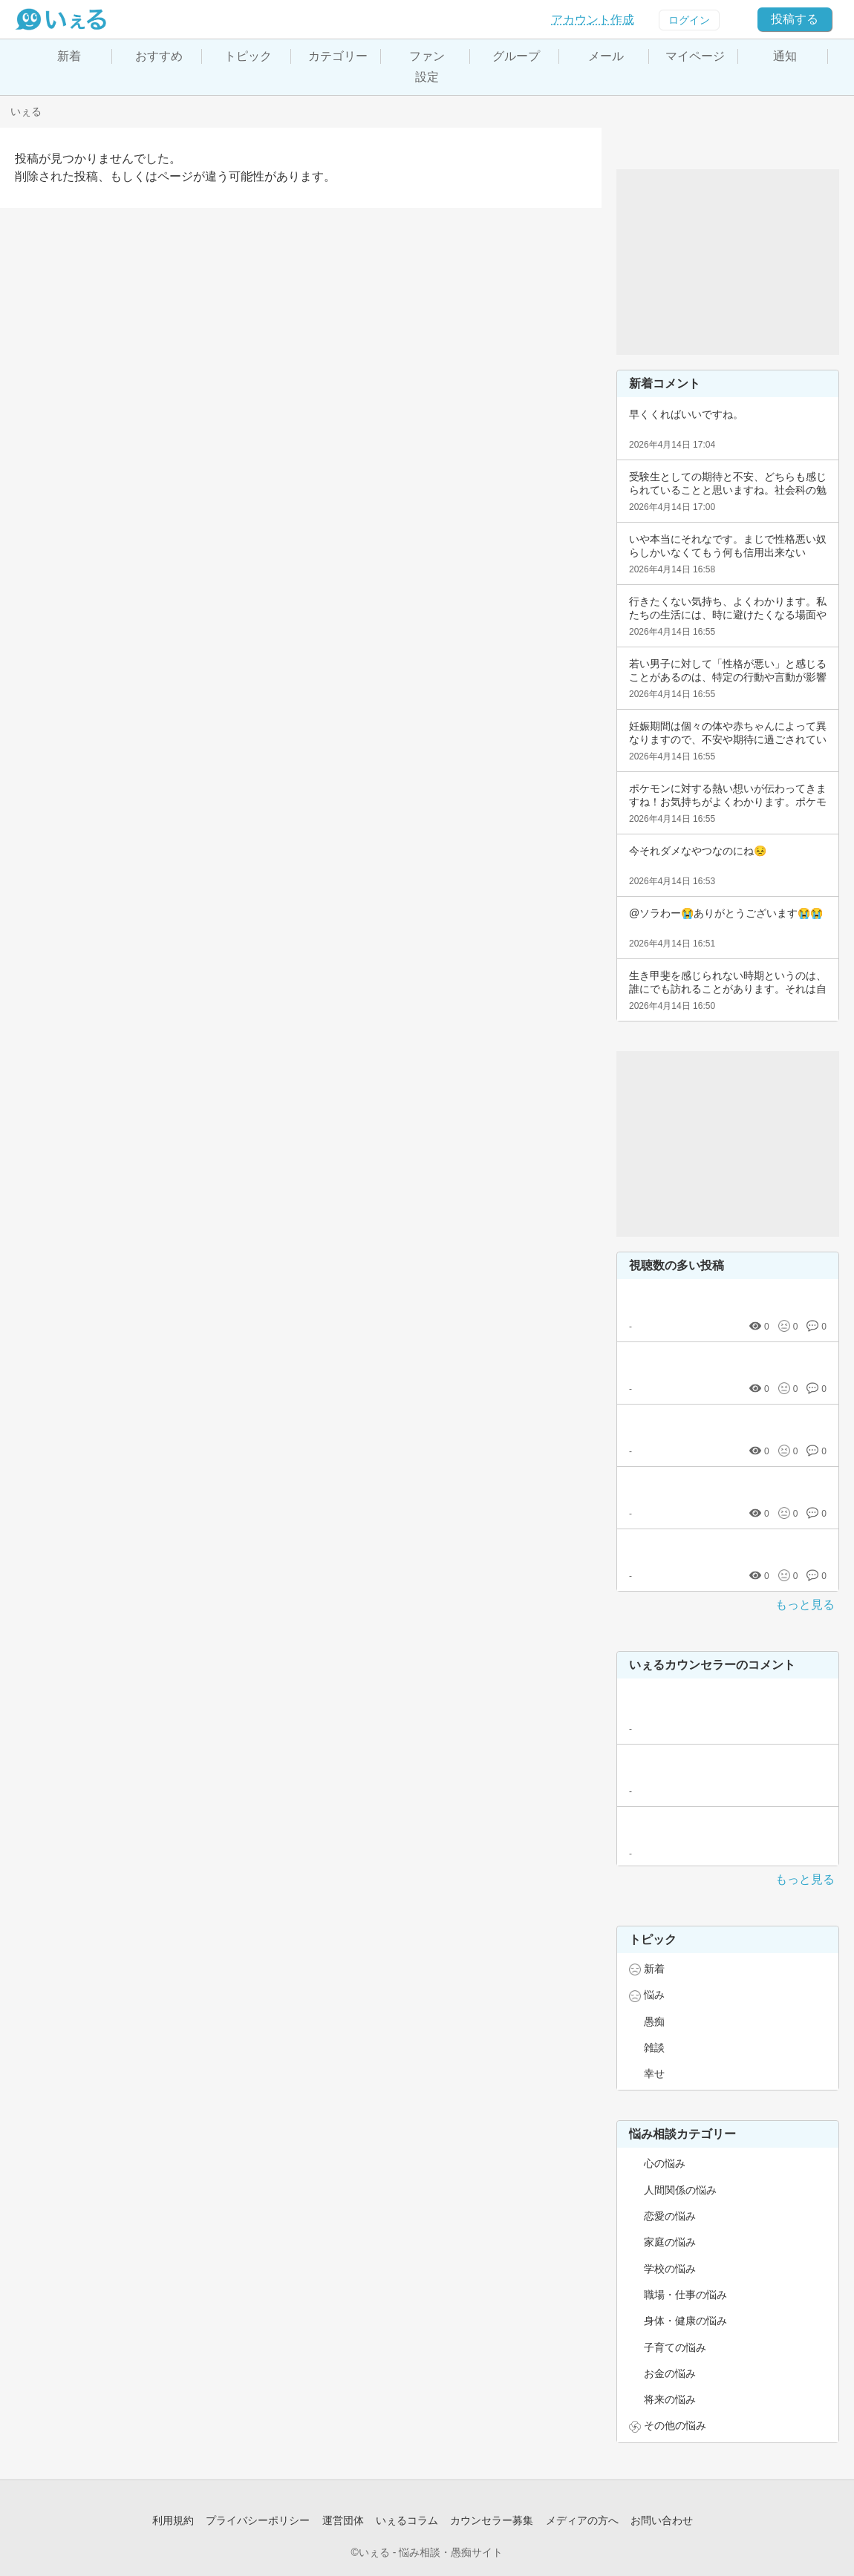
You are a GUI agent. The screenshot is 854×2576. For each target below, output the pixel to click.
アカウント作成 (592, 19)
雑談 (654, 2047)
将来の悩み (670, 2399)
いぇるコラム (407, 2520)
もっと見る (805, 1604)
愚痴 (654, 2021)
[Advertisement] (727, 262)
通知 (785, 56)
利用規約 (173, 2520)
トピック (248, 56)
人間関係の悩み (680, 2190)
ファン (427, 56)
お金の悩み (670, 2373)
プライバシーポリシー (258, 2520)
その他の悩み (675, 2425)
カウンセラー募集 (491, 2520)
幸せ (654, 2073)
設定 (427, 77)
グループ (516, 56)
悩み (654, 1995)
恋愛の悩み (670, 2216)
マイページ (695, 56)
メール (606, 56)
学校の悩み (670, 2269)
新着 (69, 56)
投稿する (794, 19)
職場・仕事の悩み (685, 2295)
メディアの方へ (582, 2520)
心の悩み (664, 2163)
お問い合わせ (661, 2520)
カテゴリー (338, 56)
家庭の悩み (670, 2242)
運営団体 (343, 2520)
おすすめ (159, 56)
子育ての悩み (675, 2347)
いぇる (26, 111)
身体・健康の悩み (685, 2321)
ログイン (689, 20)
